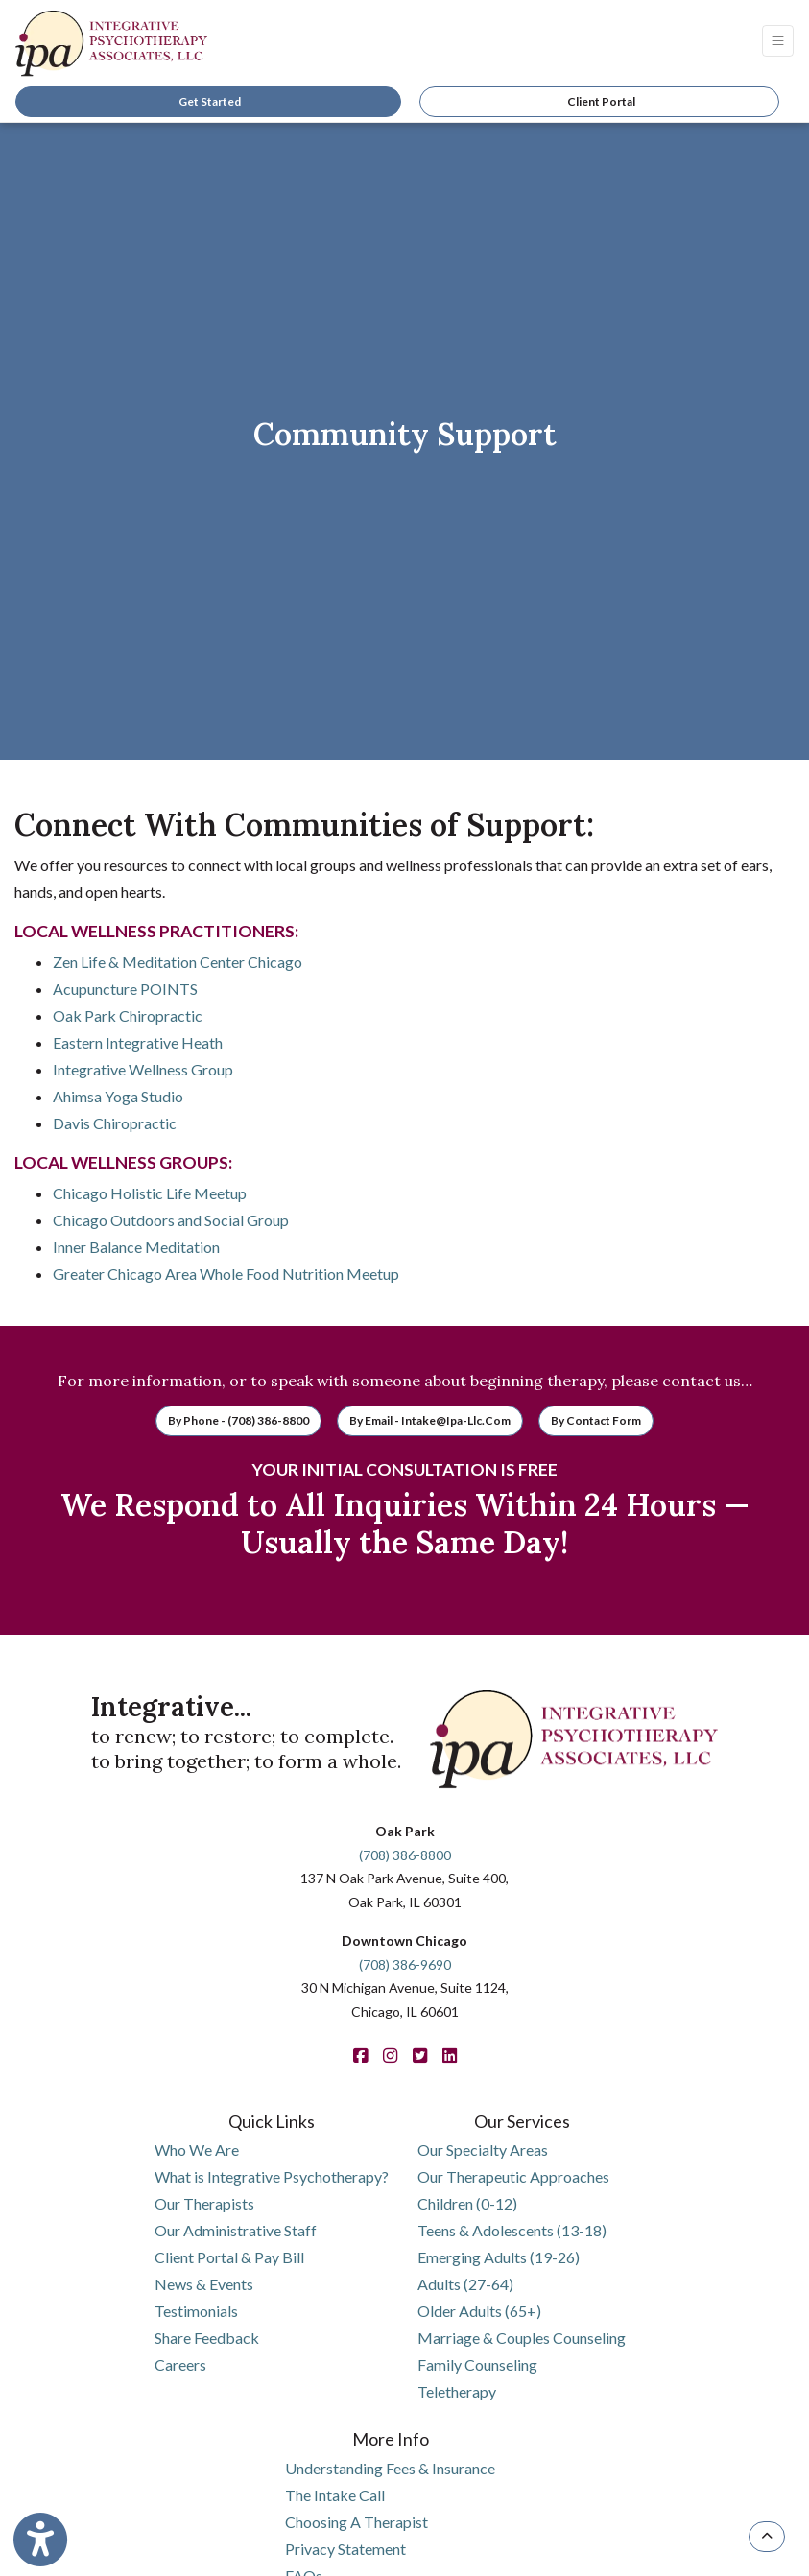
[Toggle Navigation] (778, 41)
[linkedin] (449, 2056)
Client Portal (601, 101)
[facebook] (360, 2056)
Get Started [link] (208, 101)
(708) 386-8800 (405, 1855)
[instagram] (390, 2056)
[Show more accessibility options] (40, 2540)
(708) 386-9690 (405, 1964)
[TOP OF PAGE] (767, 2536)
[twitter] (420, 2056)
